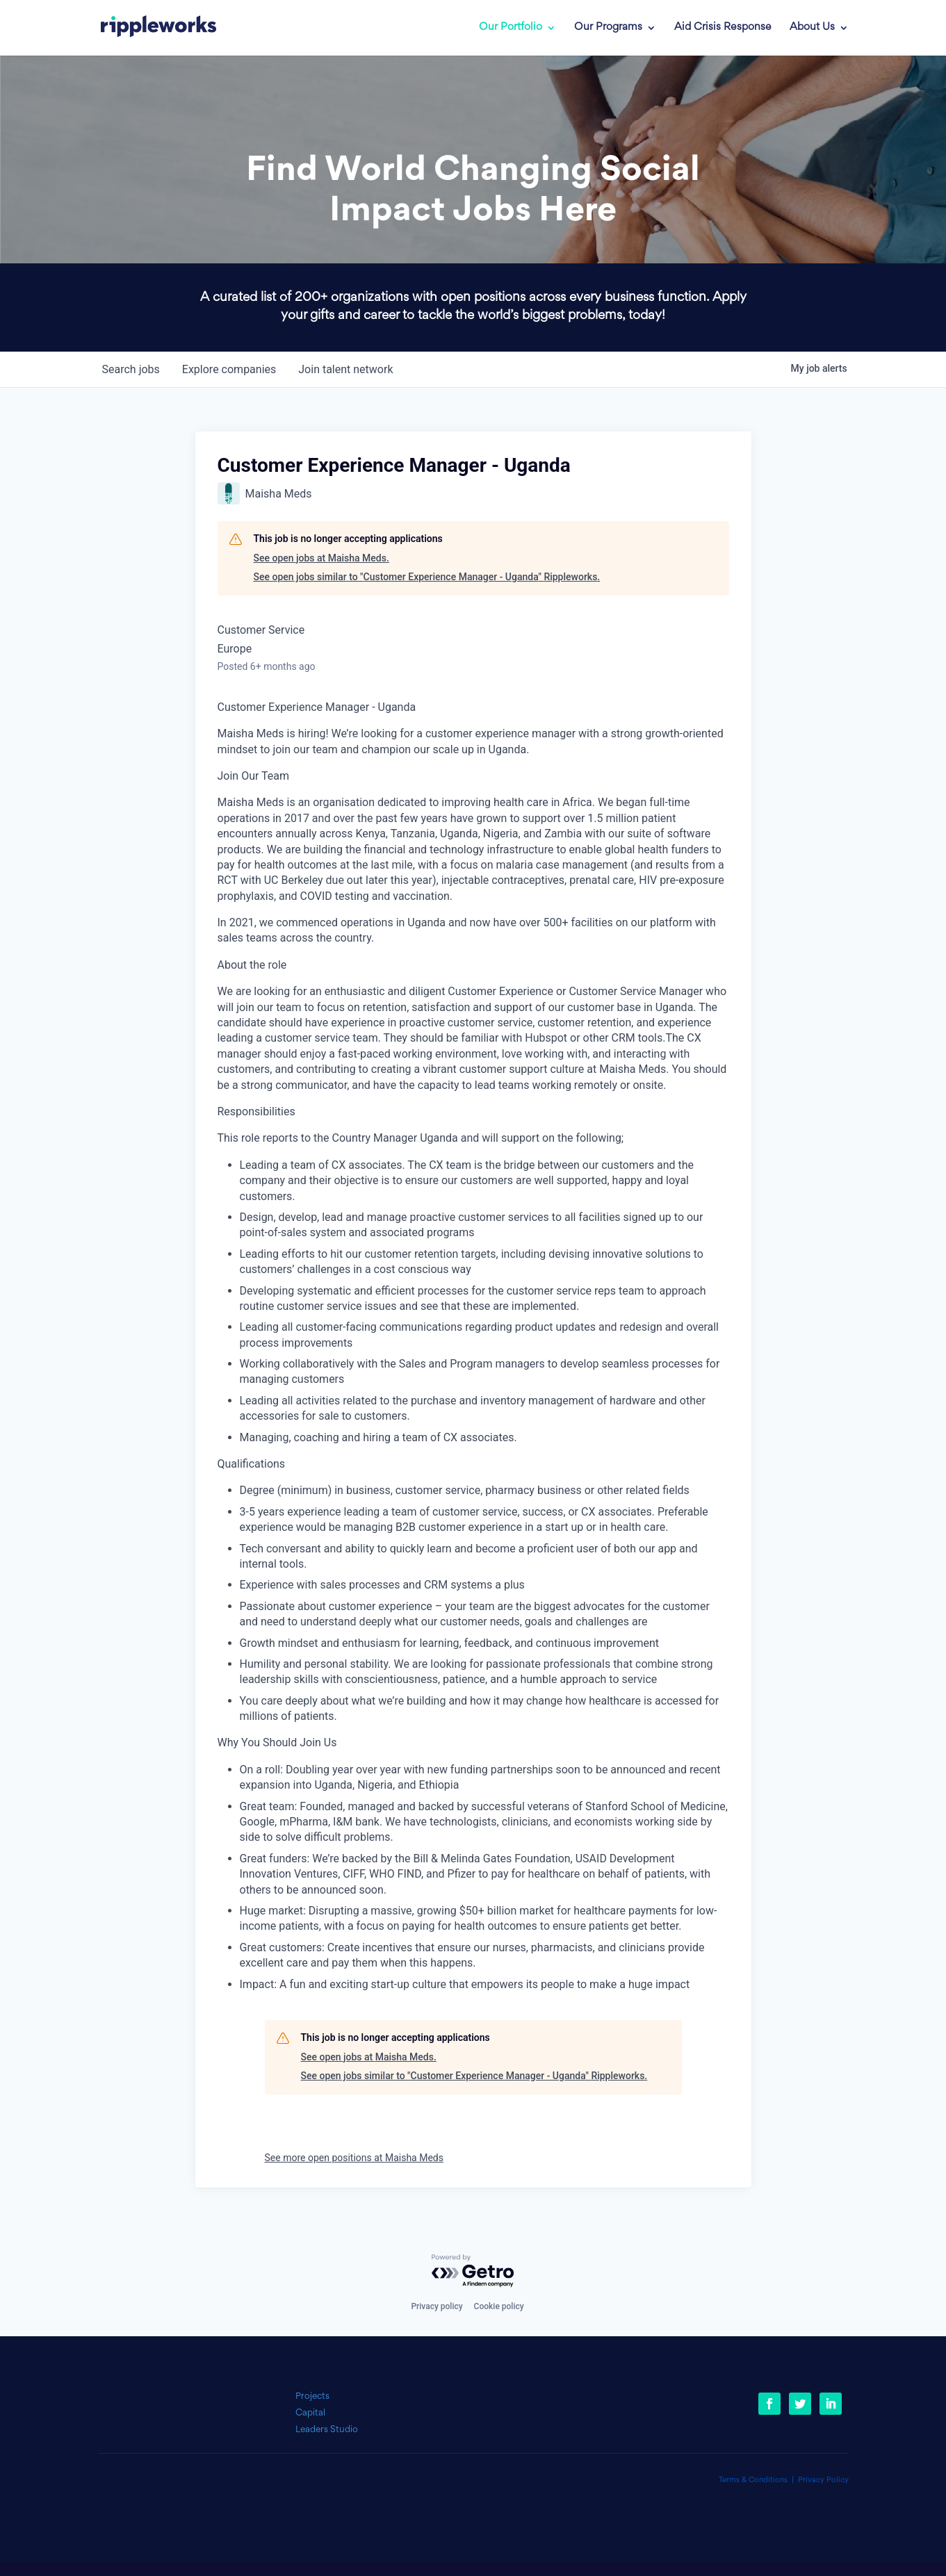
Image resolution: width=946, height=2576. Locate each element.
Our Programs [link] (608, 28)
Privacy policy (436, 2306)
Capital (310, 2413)
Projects (312, 2396)
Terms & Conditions (753, 2480)
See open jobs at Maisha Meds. (321, 558)
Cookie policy (499, 2306)
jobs (131, 369)
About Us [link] (812, 28)
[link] (158, 27)
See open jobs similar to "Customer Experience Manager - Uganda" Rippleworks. (427, 576)
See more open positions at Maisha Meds (354, 2157)
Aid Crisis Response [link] (723, 28)
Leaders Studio (326, 2429)
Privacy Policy (823, 2480)
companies (229, 369)
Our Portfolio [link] (510, 28)
